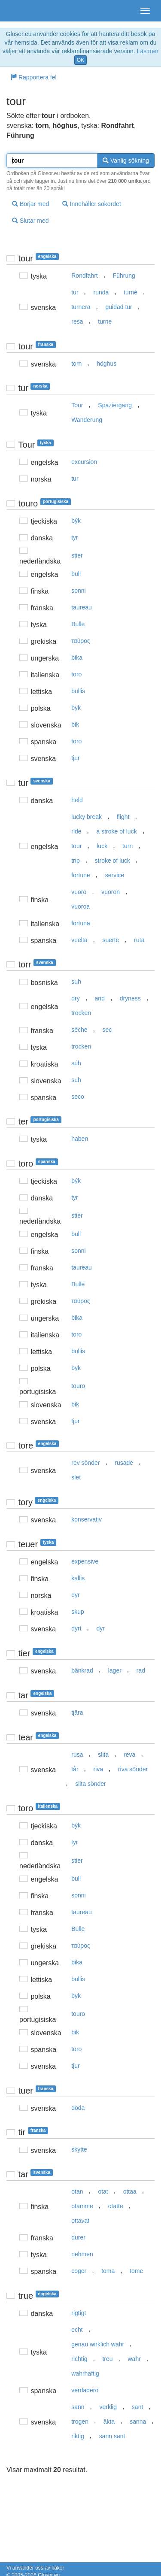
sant (137, 2406)
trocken (81, 1012)
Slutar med (30, 220)
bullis (78, 691)
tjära (77, 1712)
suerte (110, 939)
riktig (77, 2436)
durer (78, 2237)
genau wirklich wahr (97, 2344)
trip (75, 860)
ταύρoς (80, 640)
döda (78, 2107)
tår (74, 1769)
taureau (81, 607)
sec (107, 1029)
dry (75, 998)
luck (102, 846)
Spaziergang (115, 405)
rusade (124, 1462)
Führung (124, 275)
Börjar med (30, 203)
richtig (79, 2358)
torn (76, 363)
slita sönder (90, 1783)
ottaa (130, 2191)
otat (103, 2191)
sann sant (112, 2436)
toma (108, 2270)
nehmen (82, 2254)
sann (77, 2406)
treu (107, 2358)
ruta (139, 939)
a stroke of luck (116, 831)
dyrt (76, 1628)
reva (129, 1754)
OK (80, 60)
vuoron (110, 891)
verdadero (84, 2390)
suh (76, 981)
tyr (74, 537)
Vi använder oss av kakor (35, 2568)
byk (76, 707)
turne (105, 321)
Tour (77, 405)
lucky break (86, 816)
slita (103, 1754)
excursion (84, 461)
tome (136, 2270)
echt (76, 2329)
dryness (130, 998)
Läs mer (148, 51)
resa (77, 321)
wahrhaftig (85, 2373)
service (114, 875)
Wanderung (86, 419)
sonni (78, 590)
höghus (106, 363)
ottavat (80, 2220)
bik (75, 724)
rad (141, 1670)
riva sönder (133, 1769)
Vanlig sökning (126, 160)
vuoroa (80, 906)
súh (76, 1063)
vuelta (79, 939)
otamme (82, 2206)
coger (78, 2270)
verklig (107, 2406)
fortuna (80, 923)
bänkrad (82, 1670)
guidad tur (118, 306)
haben (79, 1138)
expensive (84, 1561)
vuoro (78, 891)
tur (74, 292)
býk (76, 520)
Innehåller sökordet (91, 203)
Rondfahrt (84, 275)
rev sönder (85, 1462)
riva (98, 1769)
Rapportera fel (34, 77)
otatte (115, 2206)
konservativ (86, 1519)
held (76, 800)
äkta (109, 2421)
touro (78, 1385)
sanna (138, 2421)
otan (77, 2191)
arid (100, 998)
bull (76, 573)
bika (76, 657)
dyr (75, 1594)
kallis (78, 1578)
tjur (75, 758)
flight (123, 816)
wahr (134, 2358)
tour (76, 846)
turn (127, 846)
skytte (79, 2149)
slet (76, 1477)
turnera (80, 306)
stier (76, 555)
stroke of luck (112, 860)
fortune (80, 875)
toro (76, 674)
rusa (77, 1754)
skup (77, 1611)
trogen (79, 2421)
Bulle (78, 624)
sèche (79, 1029)
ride (76, 831)
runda (101, 292)
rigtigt (78, 2312)
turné (130, 292)
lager (115, 1670)
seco (77, 1096)
